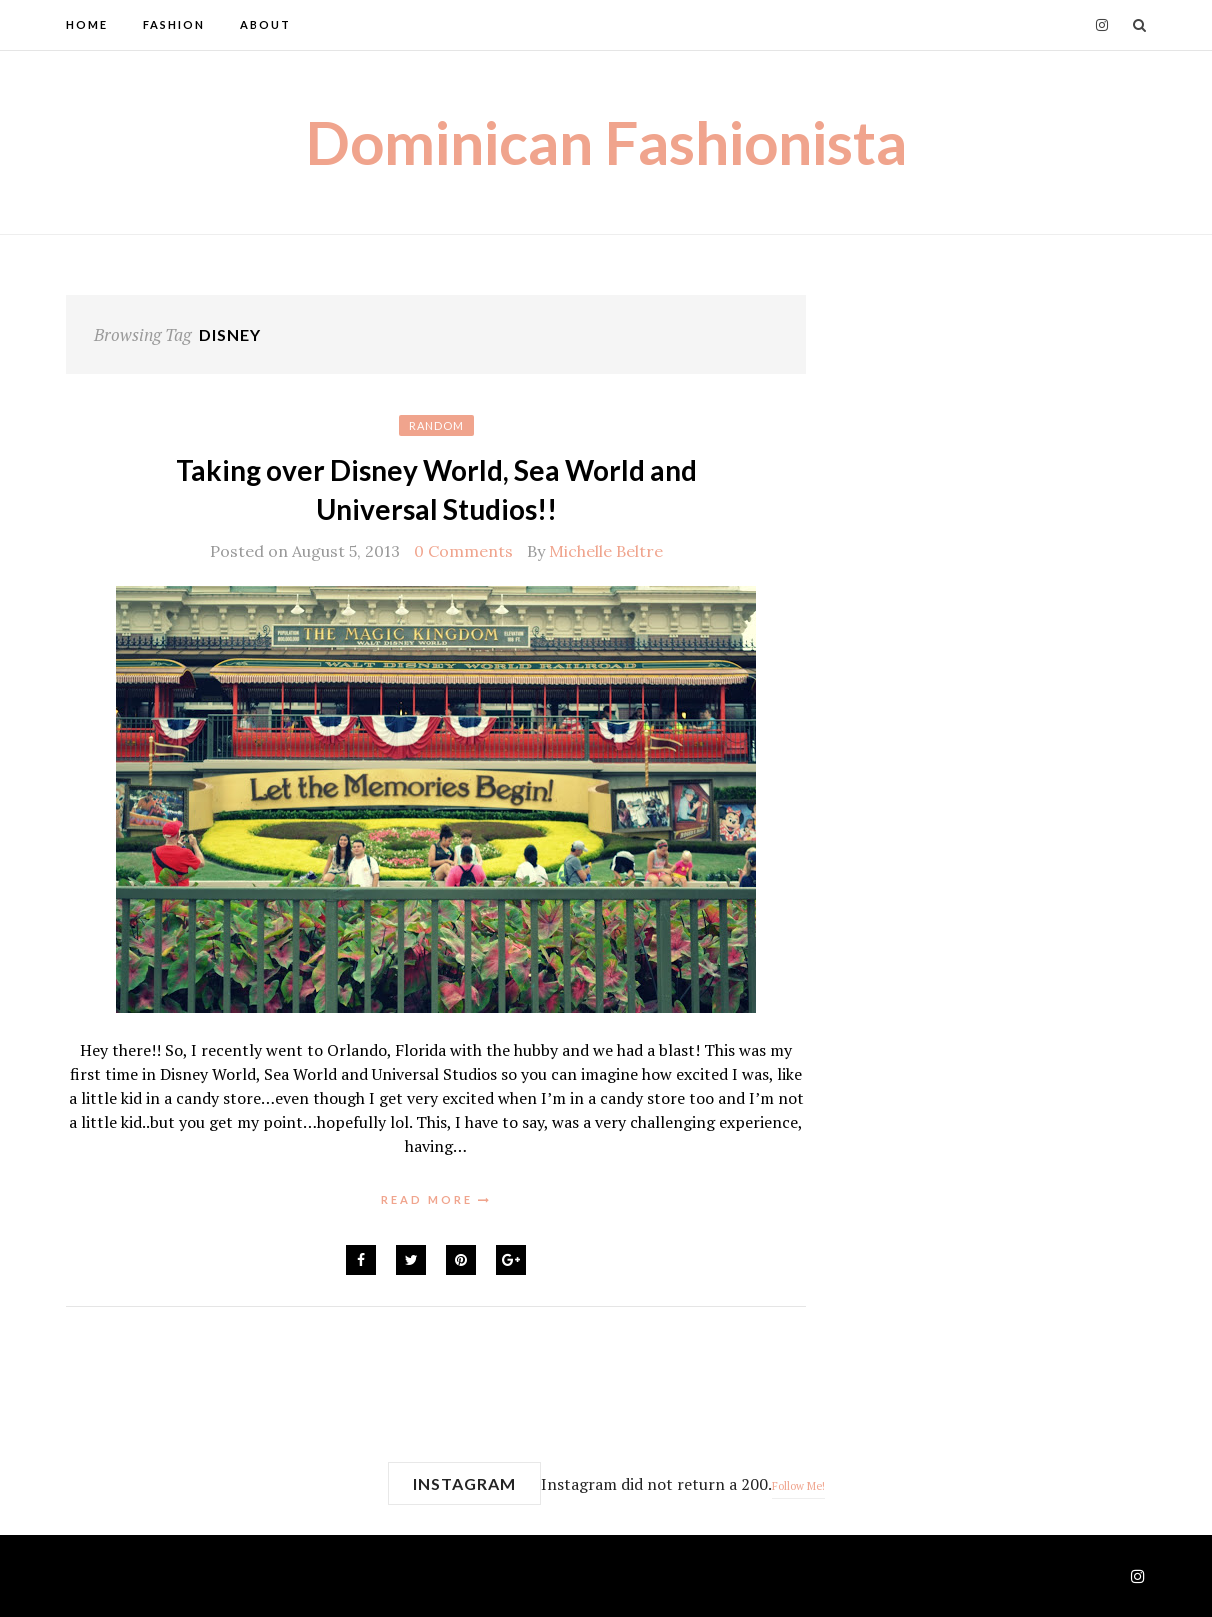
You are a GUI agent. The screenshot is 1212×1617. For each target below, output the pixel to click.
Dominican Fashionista (606, 142)
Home (87, 24)
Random (436, 425)
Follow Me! (798, 1486)
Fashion (174, 24)
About (265, 24)
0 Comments (463, 551)
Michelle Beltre (606, 551)
